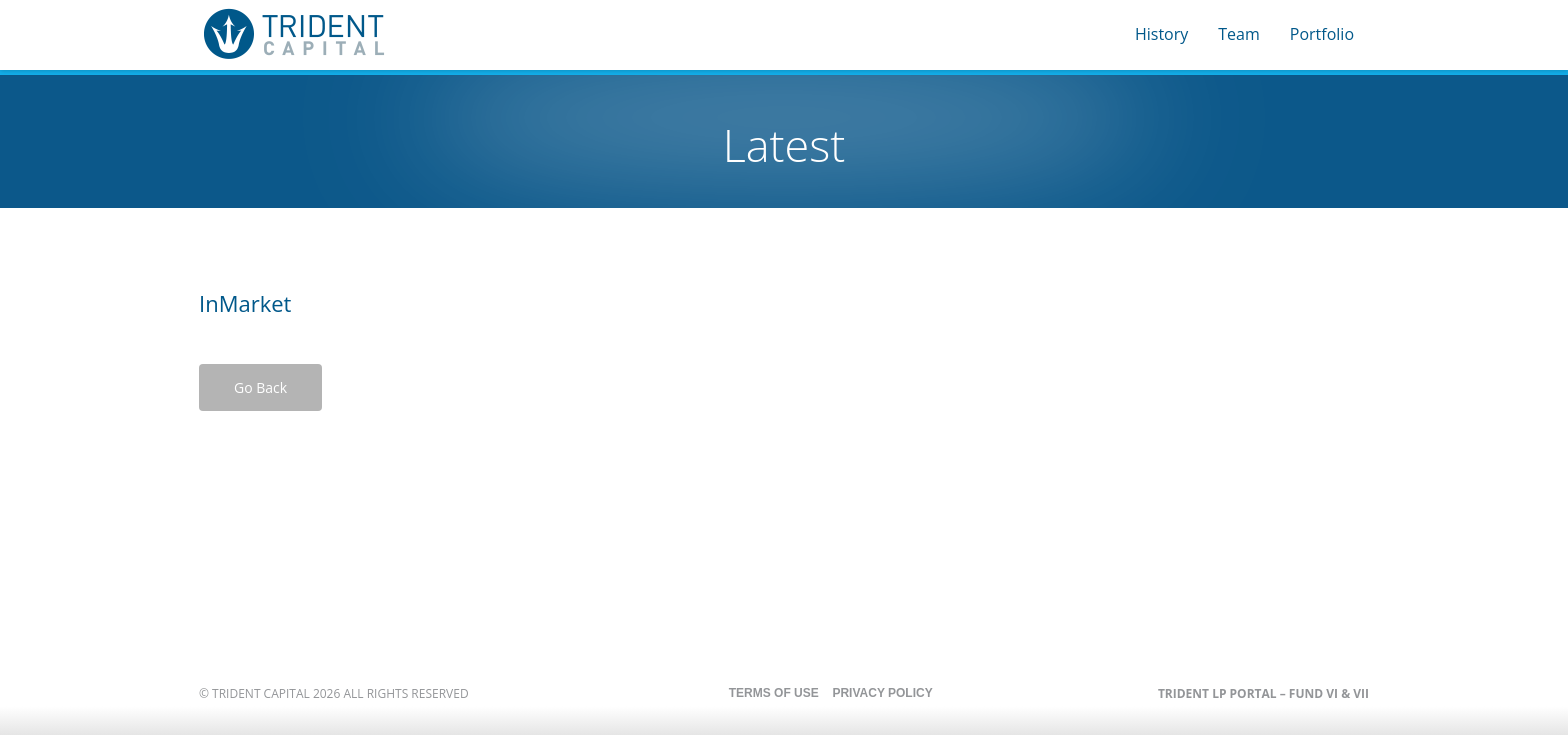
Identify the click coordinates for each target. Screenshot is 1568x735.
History (1161, 34)
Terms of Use (774, 693)
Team (1239, 34)
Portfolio (1322, 34)
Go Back (260, 387)
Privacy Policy (882, 693)
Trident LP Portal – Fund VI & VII (1263, 693)
